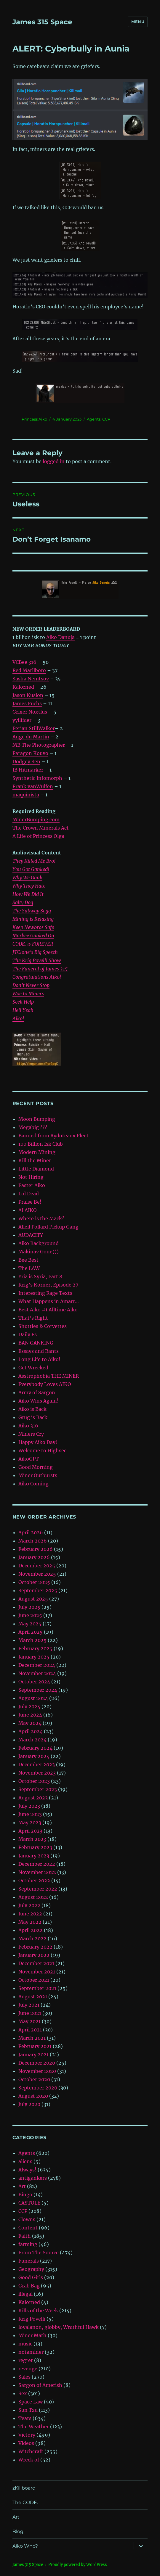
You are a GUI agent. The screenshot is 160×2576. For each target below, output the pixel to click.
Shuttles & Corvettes (42, 1326)
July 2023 (29, 1806)
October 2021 (33, 1980)
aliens (25, 2161)
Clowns (26, 2219)
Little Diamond (36, 1169)
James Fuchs (27, 703)
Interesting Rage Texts (45, 1293)
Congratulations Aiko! (36, 977)
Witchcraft (30, 2451)
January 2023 (33, 1856)
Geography (31, 2269)
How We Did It (28, 894)
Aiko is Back (32, 1409)
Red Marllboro (29, 670)
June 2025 (30, 1615)
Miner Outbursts (37, 1475)
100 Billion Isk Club (40, 1144)
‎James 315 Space (42, 22)
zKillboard (24, 2488)
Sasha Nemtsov (30, 679)
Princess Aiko (34, 419)
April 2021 (30, 2030)
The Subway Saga (31, 911)
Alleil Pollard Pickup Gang (48, 1227)
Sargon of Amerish (40, 2385)
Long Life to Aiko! (39, 1359)
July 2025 (29, 1607)
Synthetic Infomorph (37, 778)
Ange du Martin (30, 737)
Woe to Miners (28, 993)
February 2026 (35, 1549)
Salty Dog (22, 902)
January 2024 (33, 1756)
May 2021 (29, 2021)
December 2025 (36, 1566)
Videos (26, 2443)
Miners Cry (31, 1434)
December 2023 (36, 1764)
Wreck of (28, 2460)
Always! (27, 2170)
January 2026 (34, 1557)
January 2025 (33, 1657)
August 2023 (33, 1798)
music (25, 2344)
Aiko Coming (33, 1484)
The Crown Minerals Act (40, 828)
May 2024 (29, 1723)
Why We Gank (27, 877)
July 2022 (29, 1905)
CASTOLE (29, 2203)
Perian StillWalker (33, 728)
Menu (137, 21)
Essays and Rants (38, 1351)
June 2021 (29, 2013)
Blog (17, 2531)
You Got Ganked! (30, 869)
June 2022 (30, 1914)
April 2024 (30, 1731)
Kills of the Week (38, 2310)
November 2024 (37, 1673)
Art (22, 2186)
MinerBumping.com (36, 819)
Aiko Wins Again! (38, 1401)
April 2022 (30, 1930)
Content (28, 2228)
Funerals (28, 2261)
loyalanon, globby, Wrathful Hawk (58, 2327)
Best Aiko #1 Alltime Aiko (48, 1310)
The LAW (29, 1268)
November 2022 (37, 1872)
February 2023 (35, 1847)
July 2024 (29, 1706)
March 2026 (32, 1541)
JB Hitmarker (27, 770)
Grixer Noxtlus (29, 712)
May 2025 (29, 1624)
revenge (27, 2368)
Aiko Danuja (60, 637)
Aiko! (18, 1018)
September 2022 (37, 1889)
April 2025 (30, 1632)
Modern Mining (36, 1152)
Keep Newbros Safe (33, 927)
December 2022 (36, 1864)
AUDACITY (30, 1235)
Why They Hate (28, 886)
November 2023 (37, 1773)
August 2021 (32, 1996)
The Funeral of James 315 (40, 969)
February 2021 (35, 2046)
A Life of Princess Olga (38, 836)
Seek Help (23, 1002)
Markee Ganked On (33, 935)
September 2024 (37, 1690)
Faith (24, 2236)
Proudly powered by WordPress (77, 2564)
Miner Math (32, 2335)
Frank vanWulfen (32, 786)
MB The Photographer (38, 745)
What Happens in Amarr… (48, 1301)
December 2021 (36, 1963)
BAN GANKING (35, 1343)
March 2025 (32, 1640)
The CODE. (25, 2502)
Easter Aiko (31, 1185)
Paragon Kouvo (30, 753)
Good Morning (35, 1467)
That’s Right (33, 1318)
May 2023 (29, 1822)
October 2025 (34, 1582)
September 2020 (37, 2088)
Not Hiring (31, 1177)
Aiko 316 (28, 1426)
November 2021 (36, 1972)
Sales (24, 2377)
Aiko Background (38, 1243)
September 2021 (37, 1988)
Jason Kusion (27, 695)
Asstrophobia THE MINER (48, 1376)
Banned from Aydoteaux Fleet (53, 1136)
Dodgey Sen (26, 761)
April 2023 (30, 1831)
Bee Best (28, 1260)
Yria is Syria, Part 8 (40, 1276)
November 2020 (37, 2071)
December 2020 (36, 2063)
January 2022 (33, 1955)
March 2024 (32, 1740)
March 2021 (32, 2038)
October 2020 (34, 2079)
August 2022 (33, 1897)
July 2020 (29, 2104)
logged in (54, 461)
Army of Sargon (36, 1392)
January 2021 (33, 2054)
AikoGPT (28, 1459)
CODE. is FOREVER (32, 944)
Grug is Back (32, 1417)
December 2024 (36, 1665)
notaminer (31, 2352)
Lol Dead (28, 1194)
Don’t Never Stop (30, 985)
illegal (25, 2294)
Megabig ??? (32, 1127)
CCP (106, 419)
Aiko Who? (25, 2546)
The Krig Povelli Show (36, 960)
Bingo (25, 2194)
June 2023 (30, 1814)
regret (25, 2360)
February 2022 (35, 1947)
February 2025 (35, 1648)
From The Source (38, 2252)
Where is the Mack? (41, 1218)
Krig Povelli (31, 2319)
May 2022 (29, 1922)
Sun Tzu (28, 2410)
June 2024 (30, 1715)
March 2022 (32, 1938)
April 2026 (30, 1532)
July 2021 (28, 2005)
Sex (22, 2393)
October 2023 (34, 1781)
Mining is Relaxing (33, 919)
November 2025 (37, 1574)
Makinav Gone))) (38, 1252)
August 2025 (33, 1599)
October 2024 (34, 1682)
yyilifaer (21, 720)
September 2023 (37, 1789)
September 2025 (37, 1590)
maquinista (25, 795)
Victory (26, 2435)
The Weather (33, 2427)
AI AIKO (27, 1210)
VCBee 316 (24, 662)
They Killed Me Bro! (33, 861)
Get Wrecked (33, 1368)
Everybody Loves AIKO (44, 1384)
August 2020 (33, 2096)
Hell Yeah (22, 1010)
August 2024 (33, 1698)
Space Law (30, 2402)
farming (27, 2244)
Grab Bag (29, 2286)
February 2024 (35, 1748)
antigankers (32, 2178)
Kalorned (23, 687)
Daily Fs (27, 1334)
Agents (93, 419)
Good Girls (30, 2277)
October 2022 (34, 1880)
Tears (24, 2418)
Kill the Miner (34, 1160)
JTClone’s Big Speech (35, 952)
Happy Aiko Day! (37, 1442)
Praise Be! (29, 1202)
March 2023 (32, 1839)
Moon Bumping (36, 1119)
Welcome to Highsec (42, 1450)
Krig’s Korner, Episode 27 (48, 1285)
